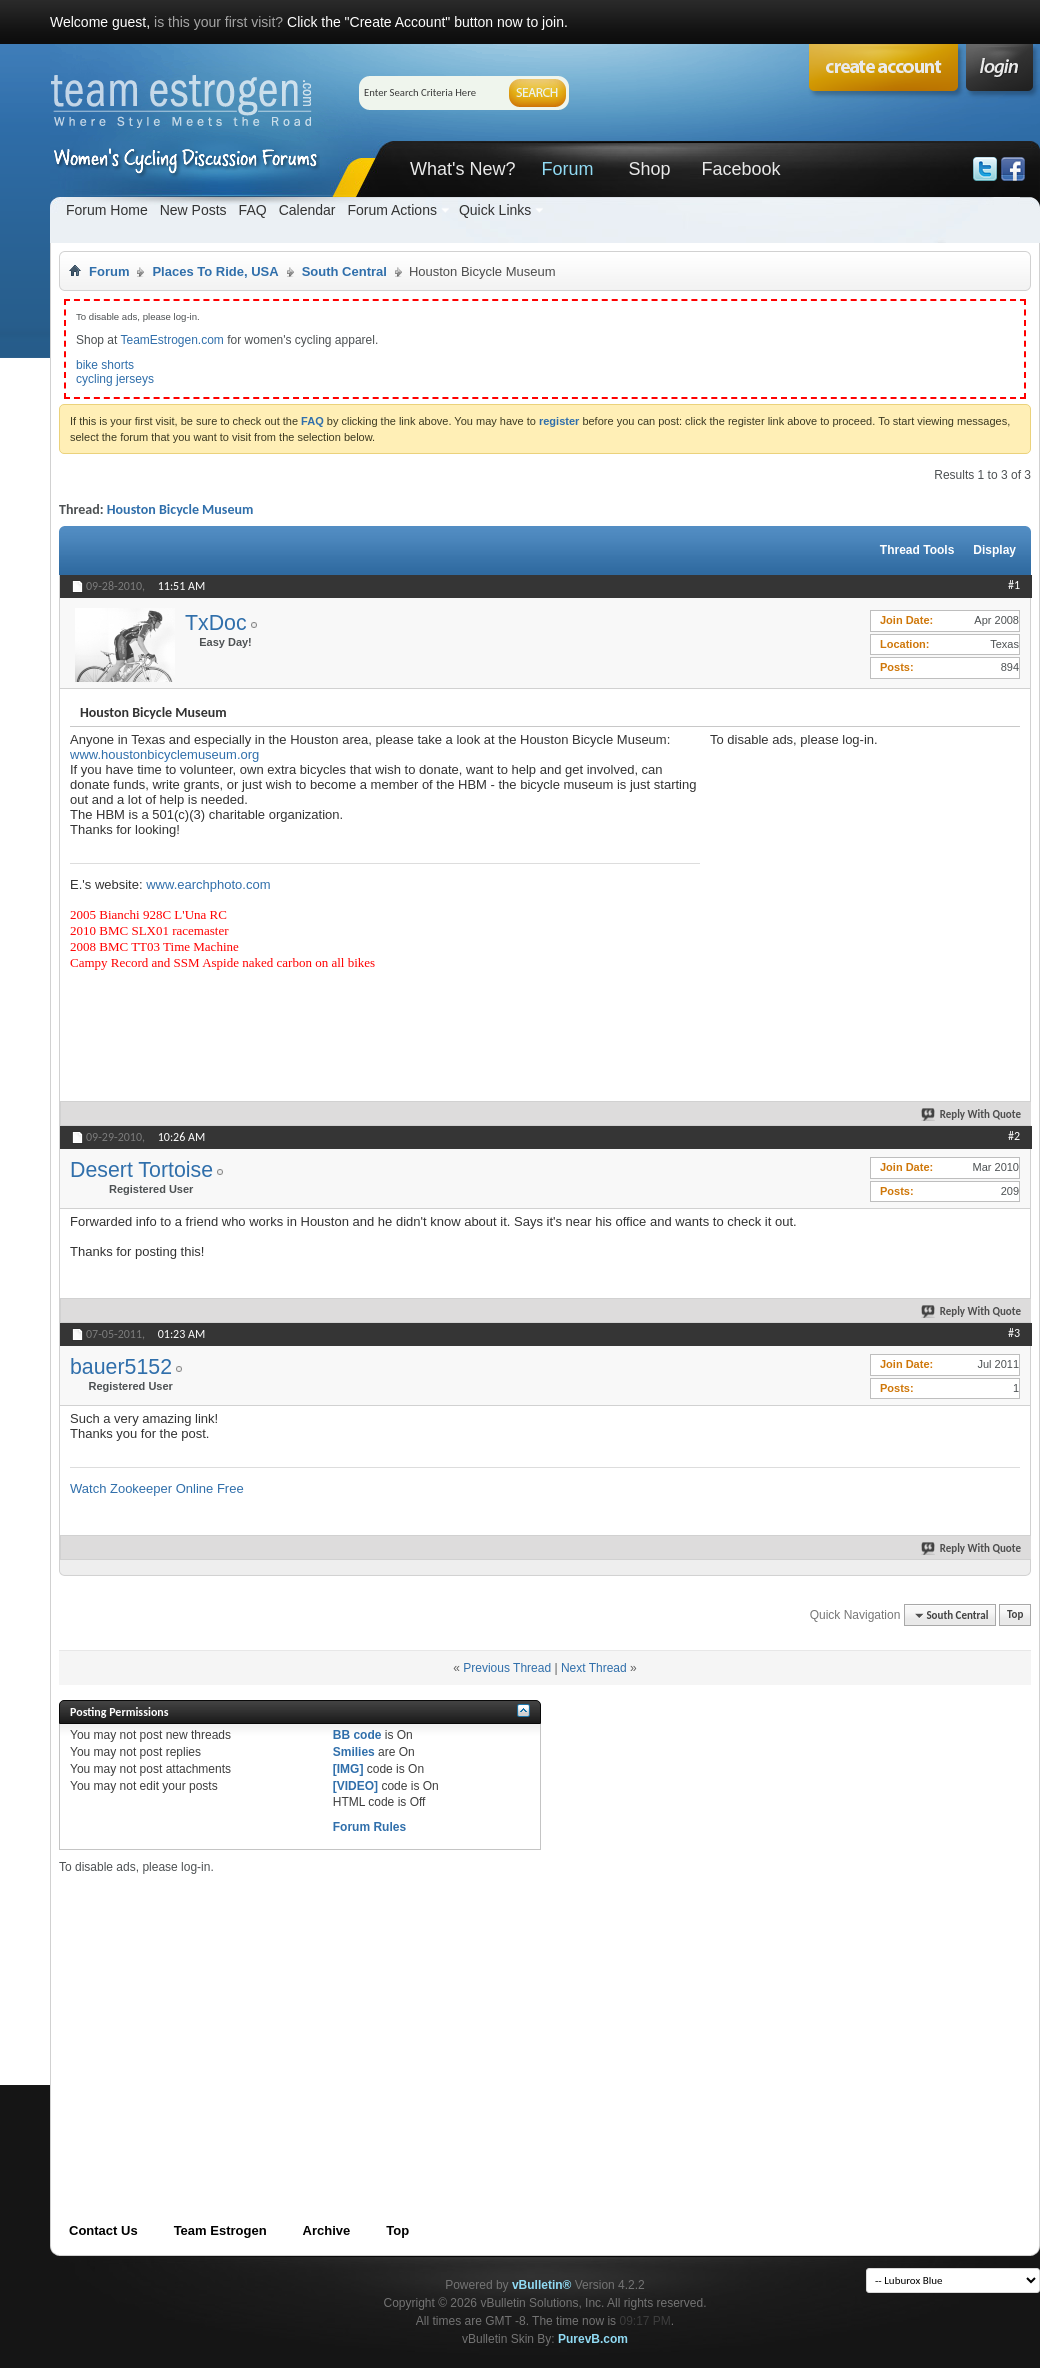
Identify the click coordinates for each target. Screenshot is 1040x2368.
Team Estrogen (220, 2230)
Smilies (354, 1752)
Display (994, 550)
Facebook (740, 169)
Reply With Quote (972, 1114)
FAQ (253, 210)
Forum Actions (391, 210)
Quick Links (495, 210)
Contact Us (103, 2230)
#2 (1014, 1136)
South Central (344, 271)
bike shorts (105, 365)
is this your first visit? (218, 22)
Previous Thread (507, 1668)
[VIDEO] (355, 1786)
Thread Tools (917, 550)
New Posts (193, 210)
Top (1015, 1615)
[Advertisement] (400, 2015)
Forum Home (107, 210)
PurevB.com (593, 2339)
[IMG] (348, 1769)
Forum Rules (369, 1827)
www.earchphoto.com (208, 884)
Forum (567, 169)
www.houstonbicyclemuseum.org (164, 754)
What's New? (462, 169)
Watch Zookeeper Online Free (157, 1488)
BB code (357, 1735)
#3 (1014, 1333)
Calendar (307, 210)
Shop (649, 169)
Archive (327, 2230)
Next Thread (594, 1668)
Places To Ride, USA (215, 271)
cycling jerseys (115, 379)
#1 (1014, 585)
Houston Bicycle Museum (180, 509)
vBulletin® (542, 2285)
